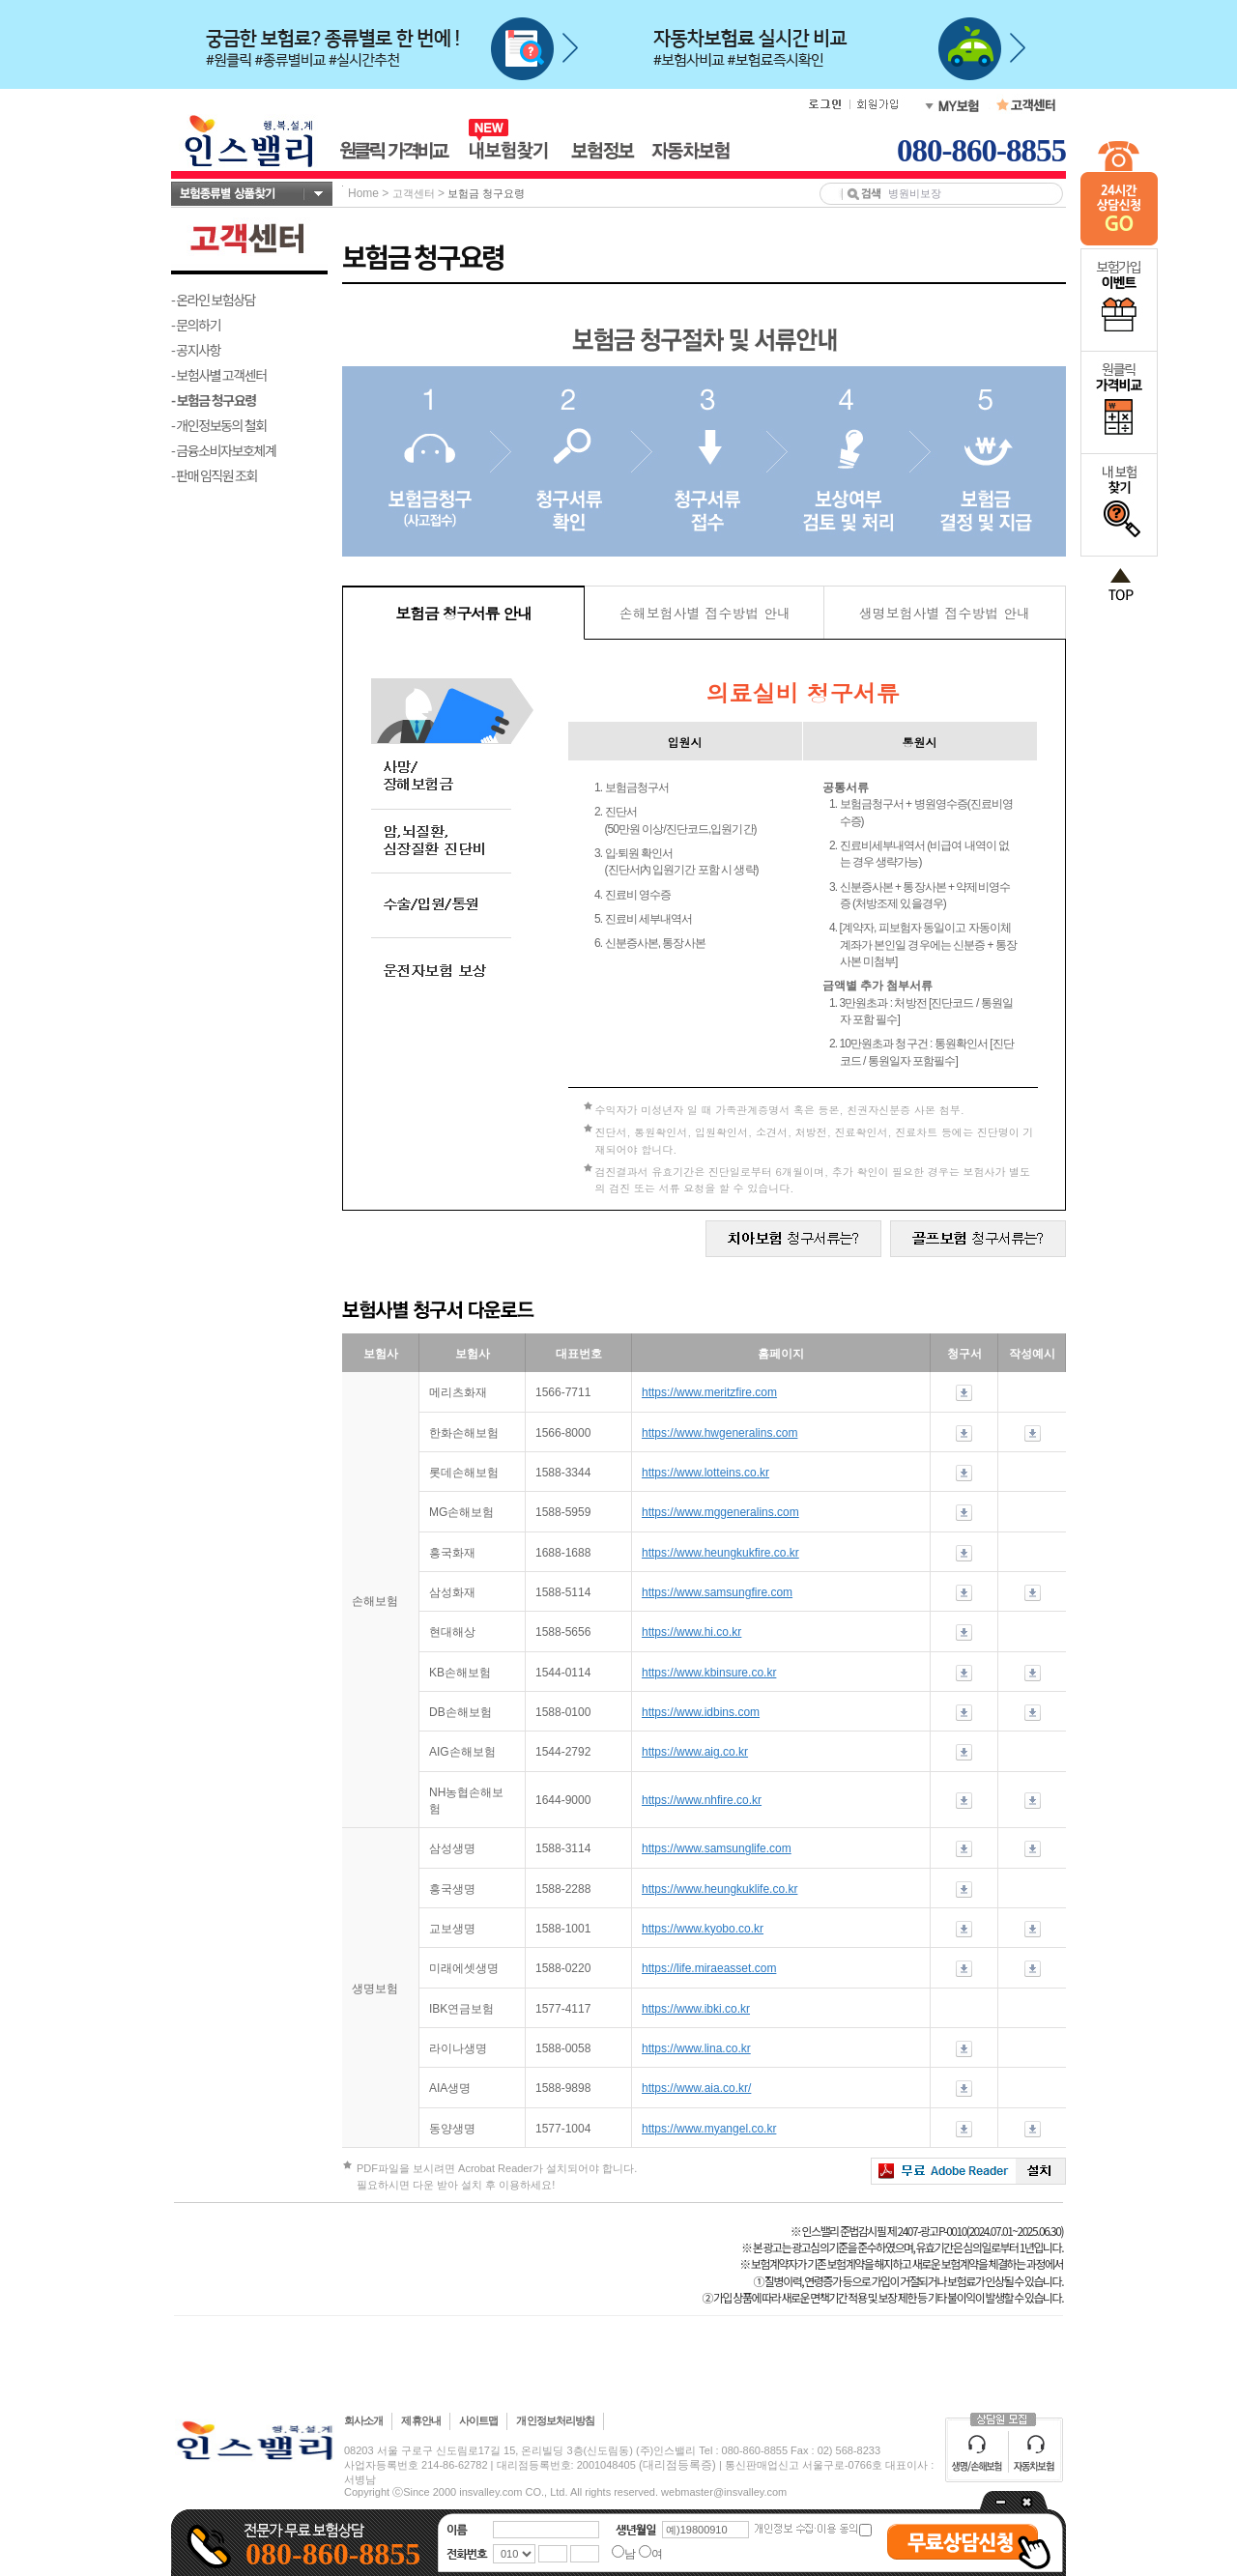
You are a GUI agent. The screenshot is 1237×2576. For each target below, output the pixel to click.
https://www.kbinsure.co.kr (709, 1672)
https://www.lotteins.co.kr (705, 1472)
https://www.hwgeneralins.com (719, 1433)
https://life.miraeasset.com (709, 1968)
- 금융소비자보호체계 (223, 450)
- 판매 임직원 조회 (214, 475)
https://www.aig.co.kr (695, 1752)
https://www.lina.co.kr (696, 2048)
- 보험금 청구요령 (213, 400)
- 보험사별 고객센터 (219, 375)
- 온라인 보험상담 (213, 299)
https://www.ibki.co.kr (696, 2009)
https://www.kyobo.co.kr (702, 1928)
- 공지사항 (195, 349)
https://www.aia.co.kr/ (696, 2088)
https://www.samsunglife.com (716, 1848)
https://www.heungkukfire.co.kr (720, 1553)
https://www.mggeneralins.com (720, 1512)
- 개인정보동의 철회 (219, 425)
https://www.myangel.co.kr (709, 2128)
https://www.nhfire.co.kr (702, 1800)
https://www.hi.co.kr (691, 1632)
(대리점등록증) (677, 2465)
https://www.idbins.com (701, 1712)
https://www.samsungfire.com (717, 1592)
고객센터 (413, 193)
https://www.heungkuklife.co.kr (719, 1889)
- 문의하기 (195, 324)
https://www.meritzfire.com (709, 1392)
